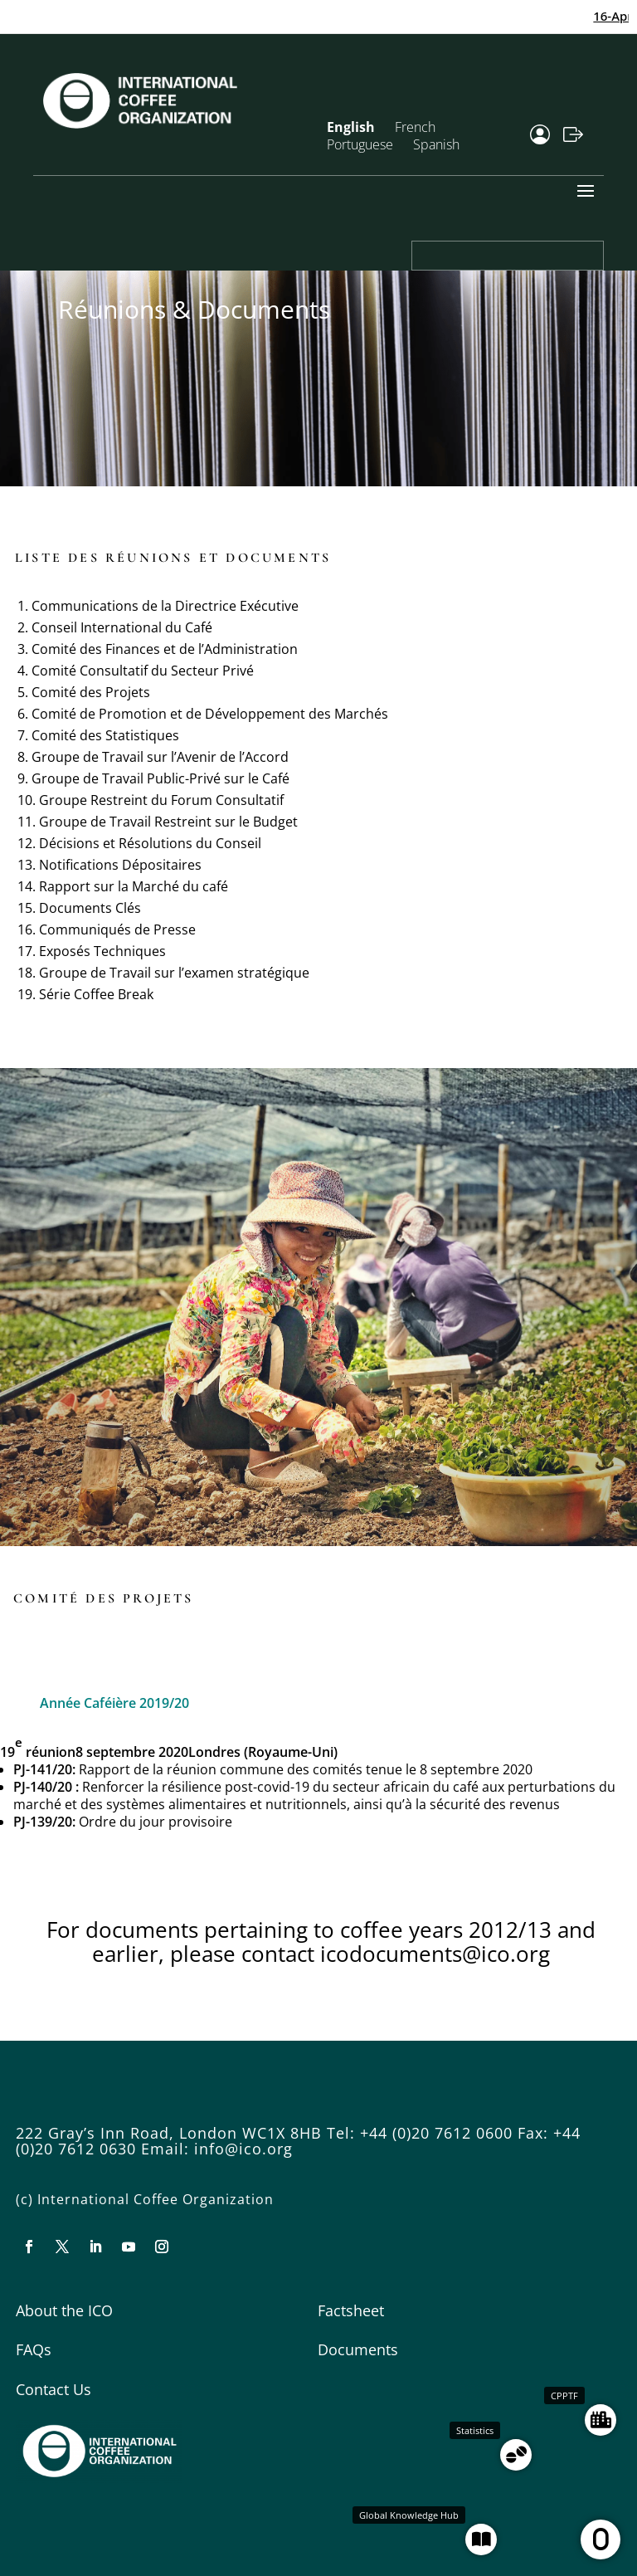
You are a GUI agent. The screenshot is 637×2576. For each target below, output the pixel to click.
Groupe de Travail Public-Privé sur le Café (160, 778)
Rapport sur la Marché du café (133, 886)
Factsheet (351, 2310)
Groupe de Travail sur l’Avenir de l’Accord (160, 757)
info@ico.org (243, 2149)
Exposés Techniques (102, 951)
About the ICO (64, 2310)
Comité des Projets (91, 692)
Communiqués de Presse (117, 929)
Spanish (436, 144)
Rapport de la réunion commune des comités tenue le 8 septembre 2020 (305, 1769)
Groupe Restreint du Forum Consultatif (161, 800)
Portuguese (360, 144)
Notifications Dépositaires (120, 865)
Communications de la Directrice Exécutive (165, 606)
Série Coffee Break (96, 994)
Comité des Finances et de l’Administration (165, 649)
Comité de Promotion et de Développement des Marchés (210, 714)
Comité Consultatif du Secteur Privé (143, 670)
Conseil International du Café (122, 627)
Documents (358, 2349)
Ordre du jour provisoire (155, 1821)
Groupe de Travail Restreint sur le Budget (168, 821)
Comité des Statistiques (105, 735)
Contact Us (53, 2389)
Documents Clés (90, 908)
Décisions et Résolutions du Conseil (150, 843)
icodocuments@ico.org (435, 1954)
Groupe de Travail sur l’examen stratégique (174, 973)
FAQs (33, 2349)
